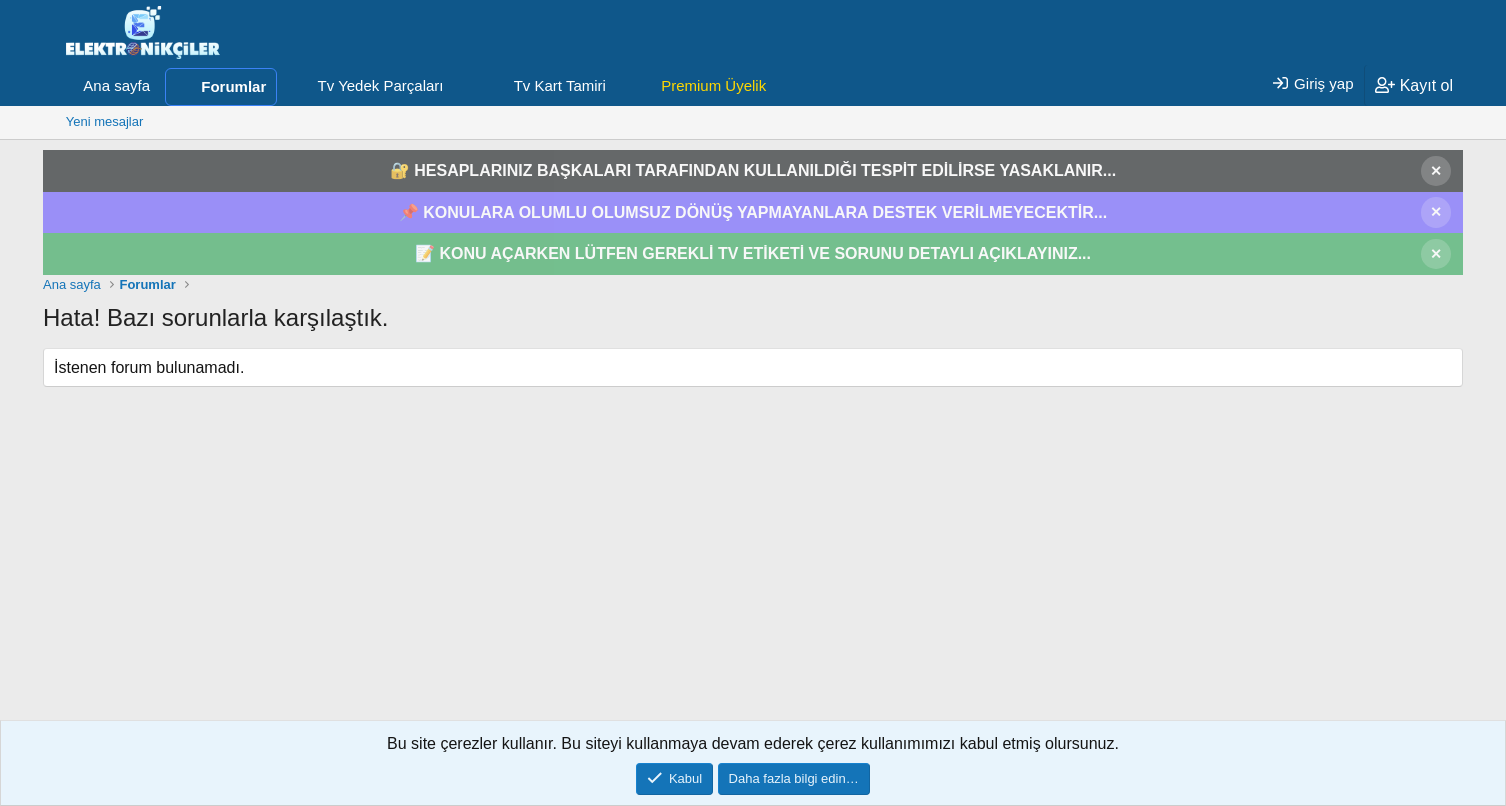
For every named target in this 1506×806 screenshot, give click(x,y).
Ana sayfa (116, 85)
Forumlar (233, 86)
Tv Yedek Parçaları (381, 85)
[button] (459, 86)
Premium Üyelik (713, 85)
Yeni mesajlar (105, 121)
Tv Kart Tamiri (560, 85)
